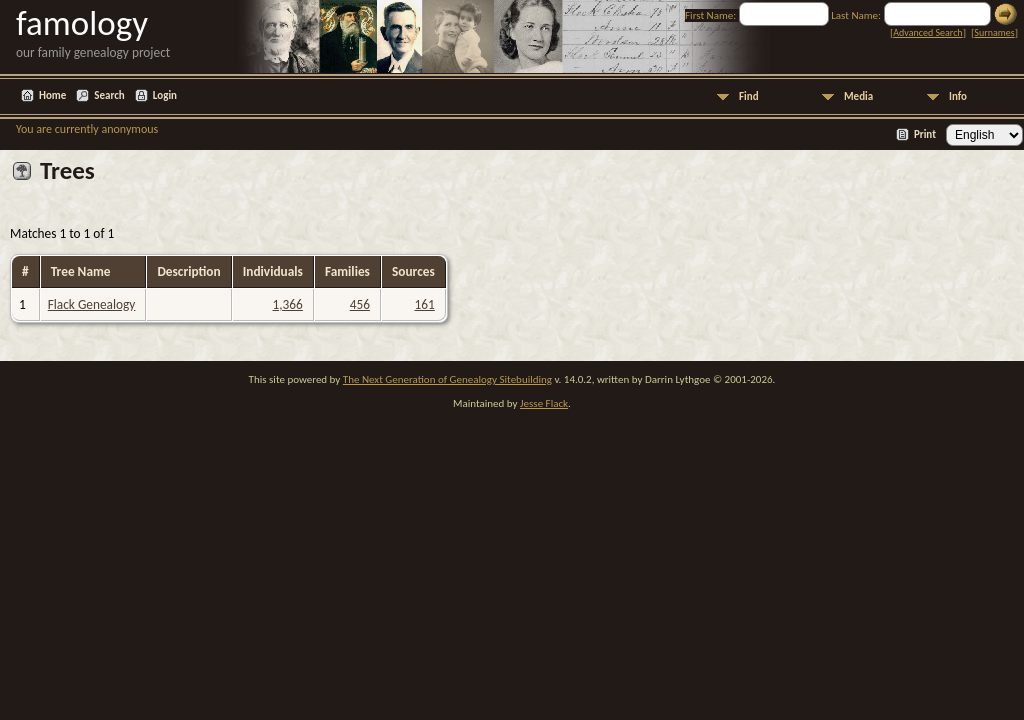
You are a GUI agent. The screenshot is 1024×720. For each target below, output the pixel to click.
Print (925, 134)
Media (858, 96)
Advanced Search (927, 32)
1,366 (288, 304)
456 (360, 304)
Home (52, 95)
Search (109, 95)
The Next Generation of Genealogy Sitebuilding (447, 379)
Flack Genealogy (92, 304)
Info (958, 96)
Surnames (994, 32)
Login (165, 95)
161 (424, 304)
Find (749, 96)
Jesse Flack (544, 403)
